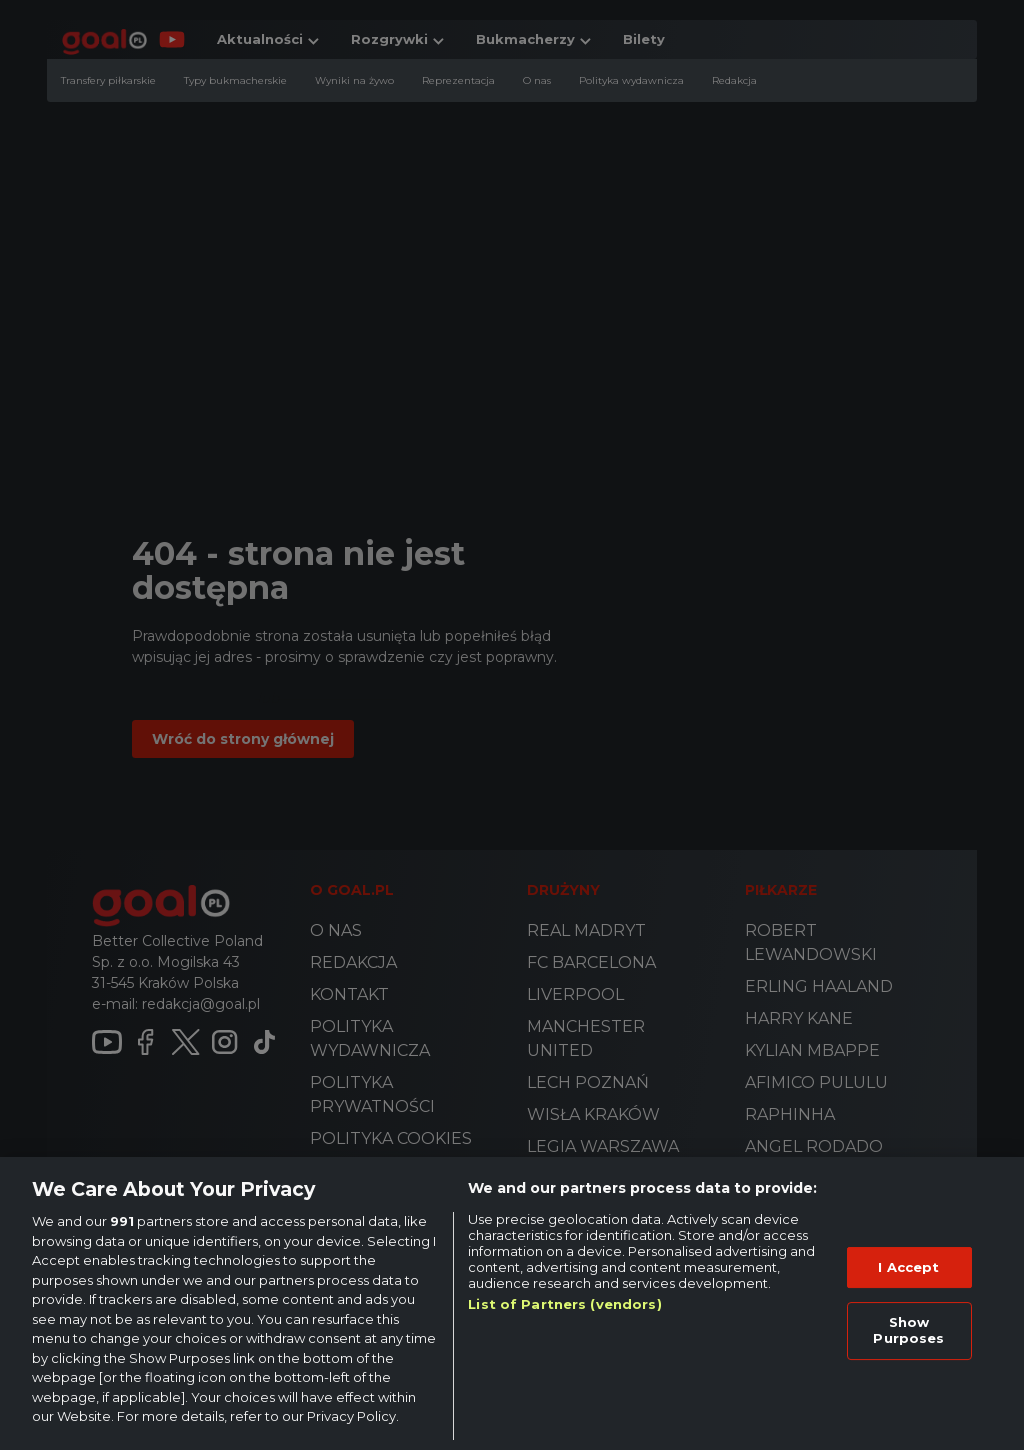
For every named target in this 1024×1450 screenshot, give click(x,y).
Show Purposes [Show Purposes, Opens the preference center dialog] (908, 1330)
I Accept (908, 1267)
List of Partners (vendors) (564, 1304)
